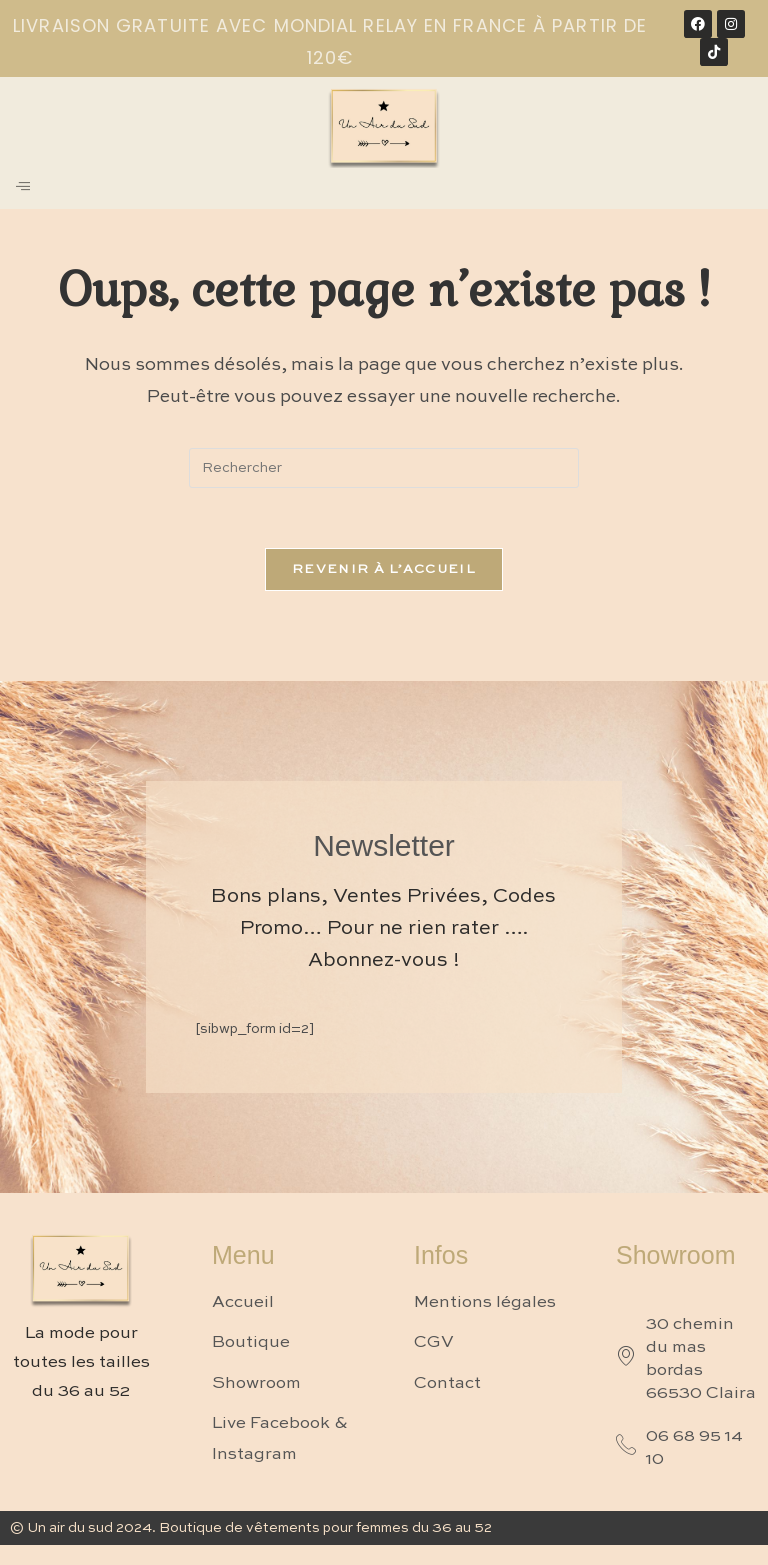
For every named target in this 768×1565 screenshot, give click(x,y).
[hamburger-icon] (22, 188)
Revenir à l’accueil (384, 569)
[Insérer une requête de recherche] (384, 468)
